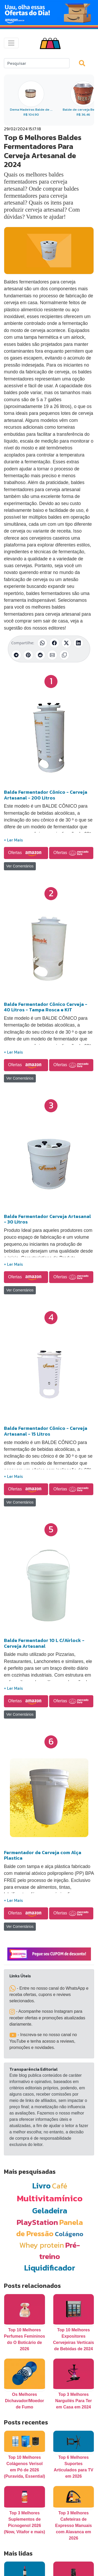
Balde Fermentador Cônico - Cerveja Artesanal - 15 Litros (45, 1431)
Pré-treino (59, 2250)
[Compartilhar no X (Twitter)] (66, 643)
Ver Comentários (19, 866)
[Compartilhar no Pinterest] (28, 655)
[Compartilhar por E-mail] (52, 655)
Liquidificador (49, 2268)
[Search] (37, 63)
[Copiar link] (64, 655)
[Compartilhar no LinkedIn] (78, 643)
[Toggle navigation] (11, 43)
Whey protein (41, 2245)
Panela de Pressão (49, 2228)
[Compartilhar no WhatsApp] (42, 643)
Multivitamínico (50, 2198)
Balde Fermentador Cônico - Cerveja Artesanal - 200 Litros (45, 794)
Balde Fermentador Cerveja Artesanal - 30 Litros (47, 1219)
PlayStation (37, 2222)
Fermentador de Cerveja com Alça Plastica (42, 1855)
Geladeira (49, 2211)
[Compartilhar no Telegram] (16, 655)
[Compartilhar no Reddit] (40, 655)
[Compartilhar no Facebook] (54, 643)
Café (59, 2185)
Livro (41, 2186)
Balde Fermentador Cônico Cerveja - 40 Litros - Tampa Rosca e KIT (45, 1007)
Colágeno (69, 2234)
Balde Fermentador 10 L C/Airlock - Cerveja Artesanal (44, 1643)
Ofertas (26, 853)
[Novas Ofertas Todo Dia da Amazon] (49, 12)
